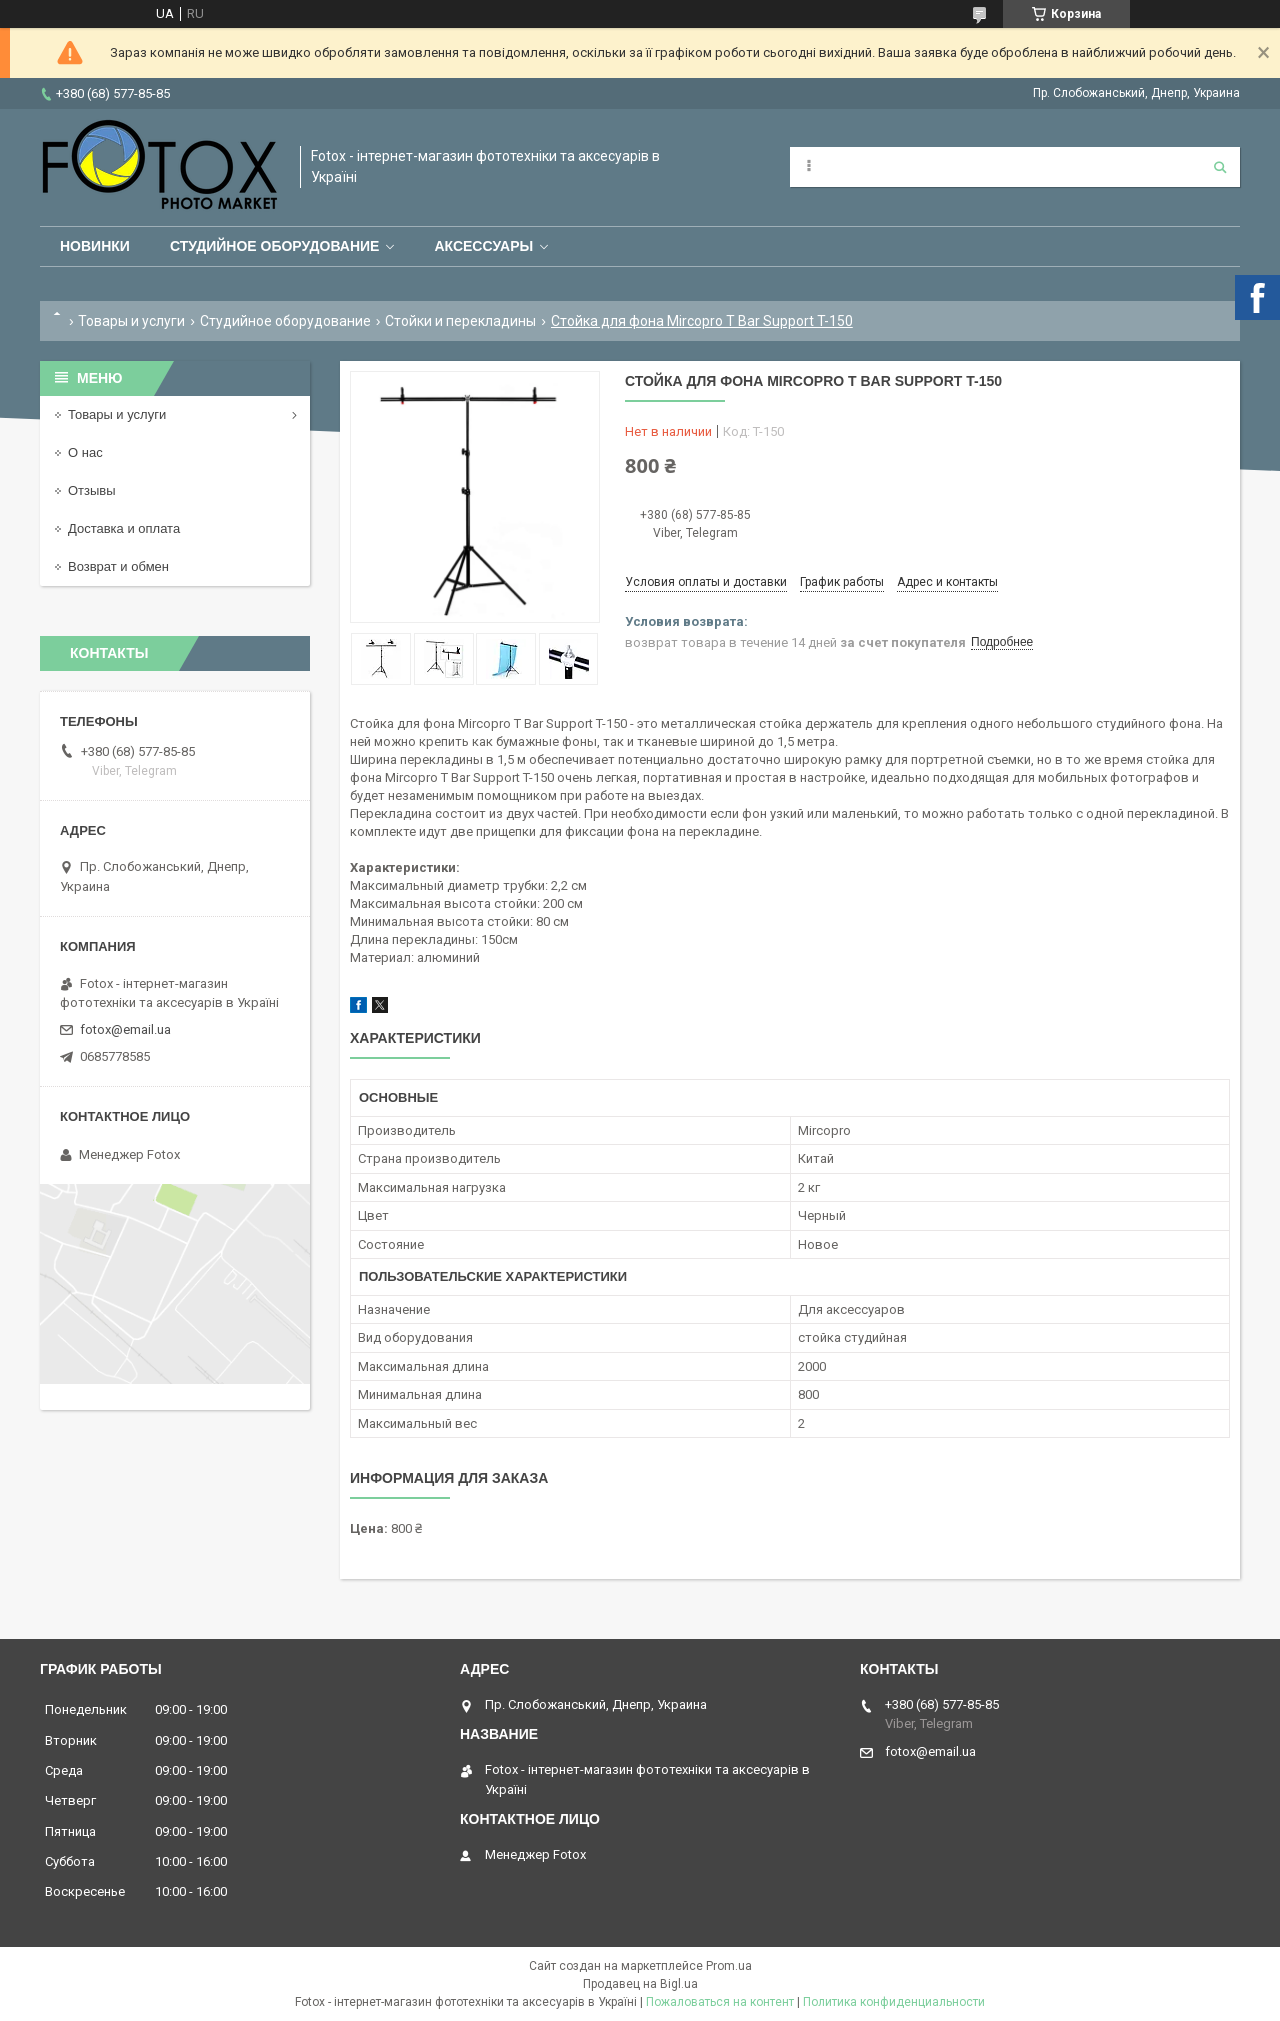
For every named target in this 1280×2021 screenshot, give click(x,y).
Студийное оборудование (275, 246)
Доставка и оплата (124, 528)
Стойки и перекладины (460, 321)
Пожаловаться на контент (720, 2002)
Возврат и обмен (118, 566)
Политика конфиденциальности (894, 2002)
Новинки (95, 246)
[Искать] (1220, 167)
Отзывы (92, 490)
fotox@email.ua (125, 1029)
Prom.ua (729, 1966)
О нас (85, 452)
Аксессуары (483, 246)
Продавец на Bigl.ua (640, 1984)
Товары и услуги (131, 321)
